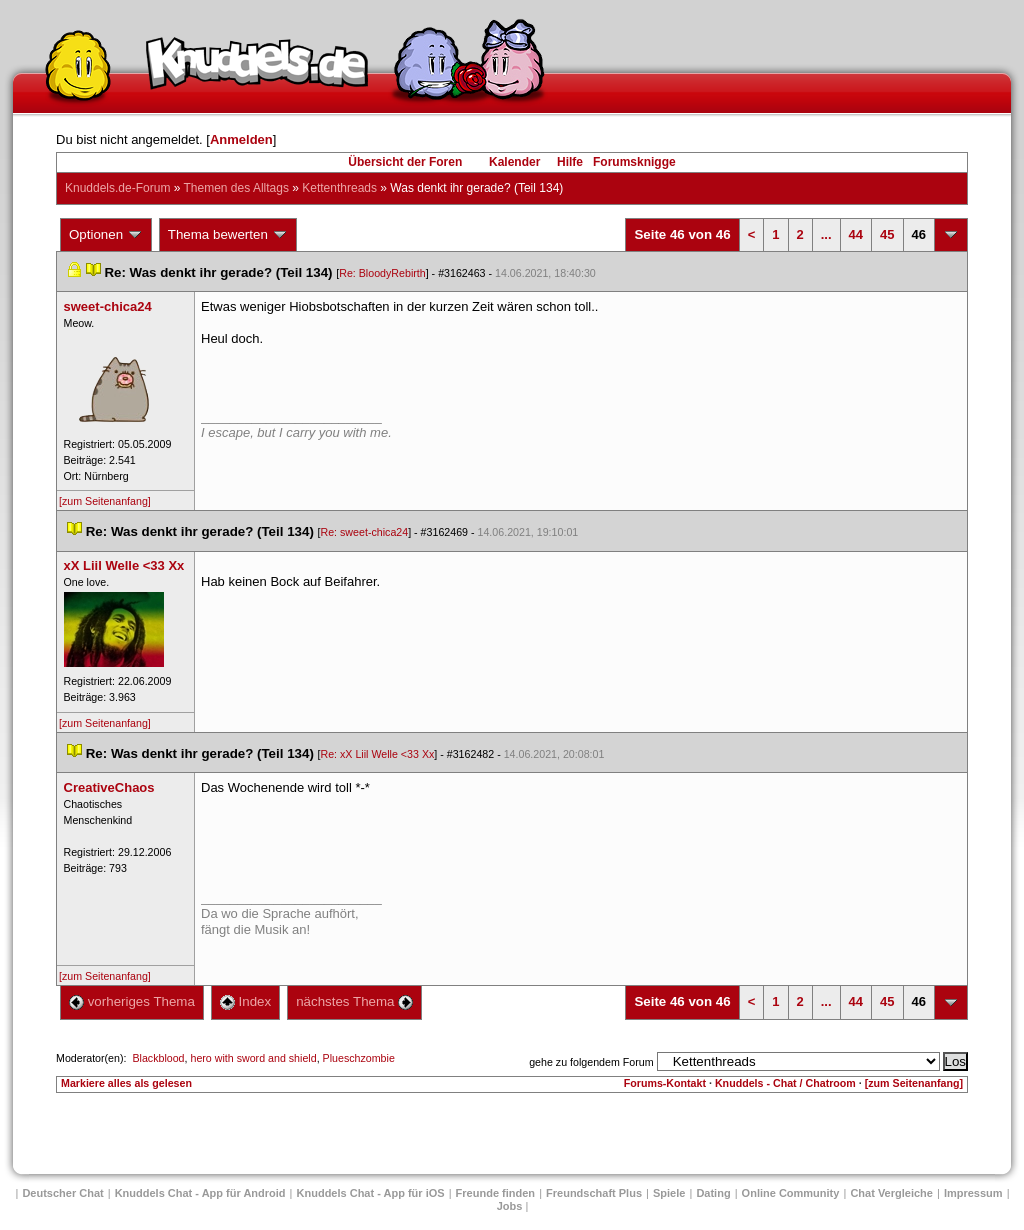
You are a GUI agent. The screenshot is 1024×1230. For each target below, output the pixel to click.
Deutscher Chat (62, 1193)
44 (856, 234)
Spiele (669, 1193)
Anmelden (241, 139)
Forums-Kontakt (665, 1083)
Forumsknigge (634, 162)
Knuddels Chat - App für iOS (371, 1193)
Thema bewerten (228, 235)
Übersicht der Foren (405, 162)
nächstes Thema (354, 1001)
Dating (713, 1193)
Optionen (106, 235)
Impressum (973, 1193)
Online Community (791, 1193)
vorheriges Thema (132, 1001)
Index (245, 1001)
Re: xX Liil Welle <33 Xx (378, 754)
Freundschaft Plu (594, 1193)
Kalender (514, 162)
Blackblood (158, 1058)
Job (510, 1206)
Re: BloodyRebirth (382, 273)
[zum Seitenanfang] (105, 501)
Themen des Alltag (236, 188)
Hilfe (570, 162)
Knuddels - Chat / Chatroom (785, 1083)
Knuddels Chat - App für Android (200, 1193)
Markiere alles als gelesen (126, 1083)
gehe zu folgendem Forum (591, 1062)
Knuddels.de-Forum (117, 188)
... (826, 234)
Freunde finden (495, 1193)
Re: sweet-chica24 (365, 532)
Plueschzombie (359, 1058)
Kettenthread (339, 188)
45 (887, 234)
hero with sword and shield (253, 1058)
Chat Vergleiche (891, 1193)
